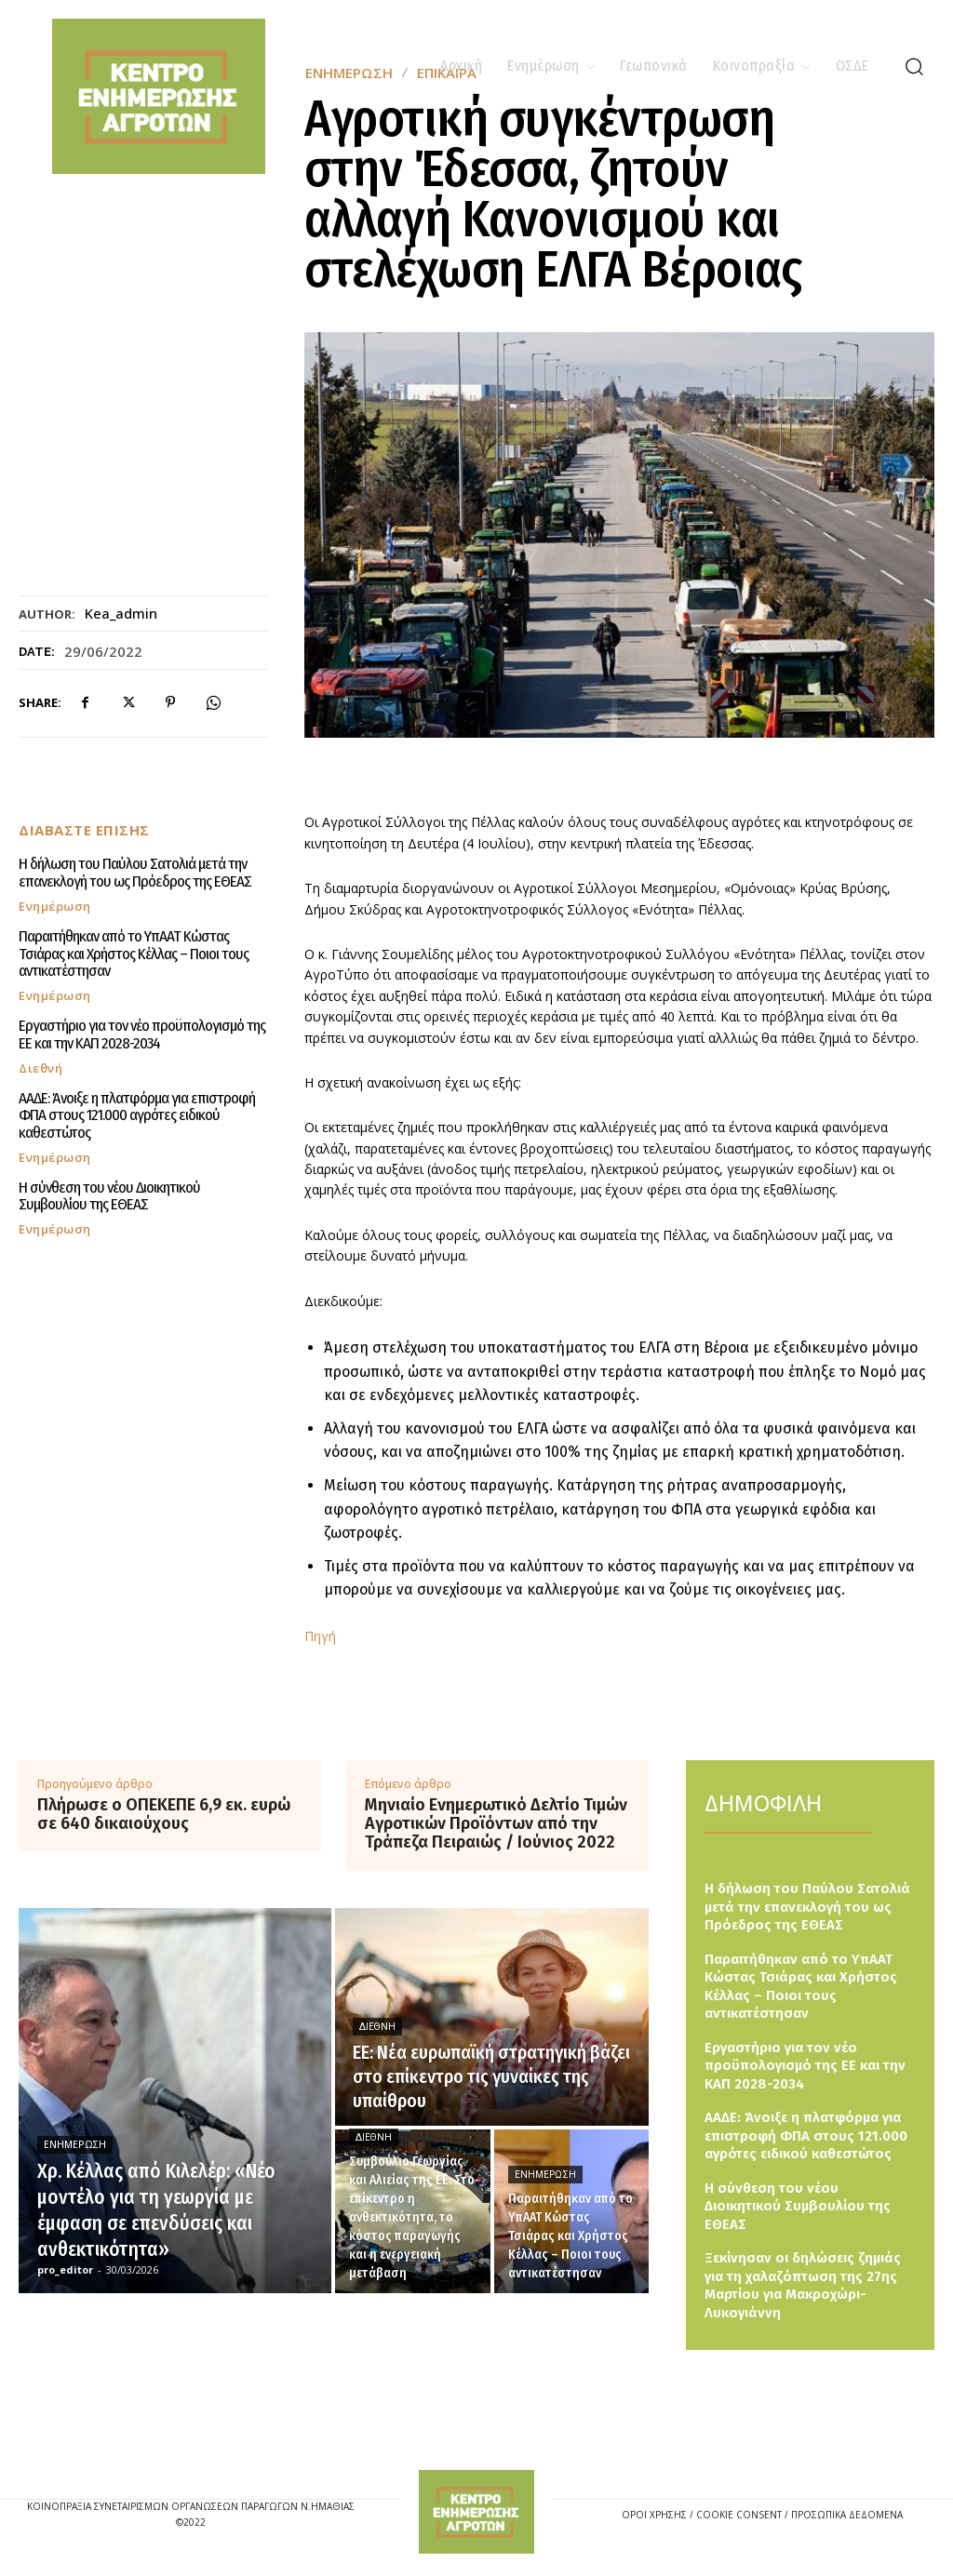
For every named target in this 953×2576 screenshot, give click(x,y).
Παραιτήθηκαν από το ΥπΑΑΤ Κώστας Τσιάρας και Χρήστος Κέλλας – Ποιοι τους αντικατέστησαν (133, 954)
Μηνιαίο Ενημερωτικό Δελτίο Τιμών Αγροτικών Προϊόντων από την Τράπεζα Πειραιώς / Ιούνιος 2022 (496, 1823)
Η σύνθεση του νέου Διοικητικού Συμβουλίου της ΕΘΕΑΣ (109, 1195)
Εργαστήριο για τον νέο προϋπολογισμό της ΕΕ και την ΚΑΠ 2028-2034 (142, 1034)
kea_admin (121, 613)
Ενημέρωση (55, 907)
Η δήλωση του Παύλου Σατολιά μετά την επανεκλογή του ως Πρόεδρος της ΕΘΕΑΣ (135, 872)
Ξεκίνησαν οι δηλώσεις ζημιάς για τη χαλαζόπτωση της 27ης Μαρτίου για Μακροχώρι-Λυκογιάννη (803, 2285)
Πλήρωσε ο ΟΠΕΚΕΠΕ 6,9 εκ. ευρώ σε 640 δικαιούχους (163, 1815)
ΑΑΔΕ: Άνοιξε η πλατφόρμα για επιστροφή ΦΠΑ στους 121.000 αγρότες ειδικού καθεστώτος (136, 1114)
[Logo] (477, 2512)
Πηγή (320, 1636)
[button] (913, 66)
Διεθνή (40, 1067)
